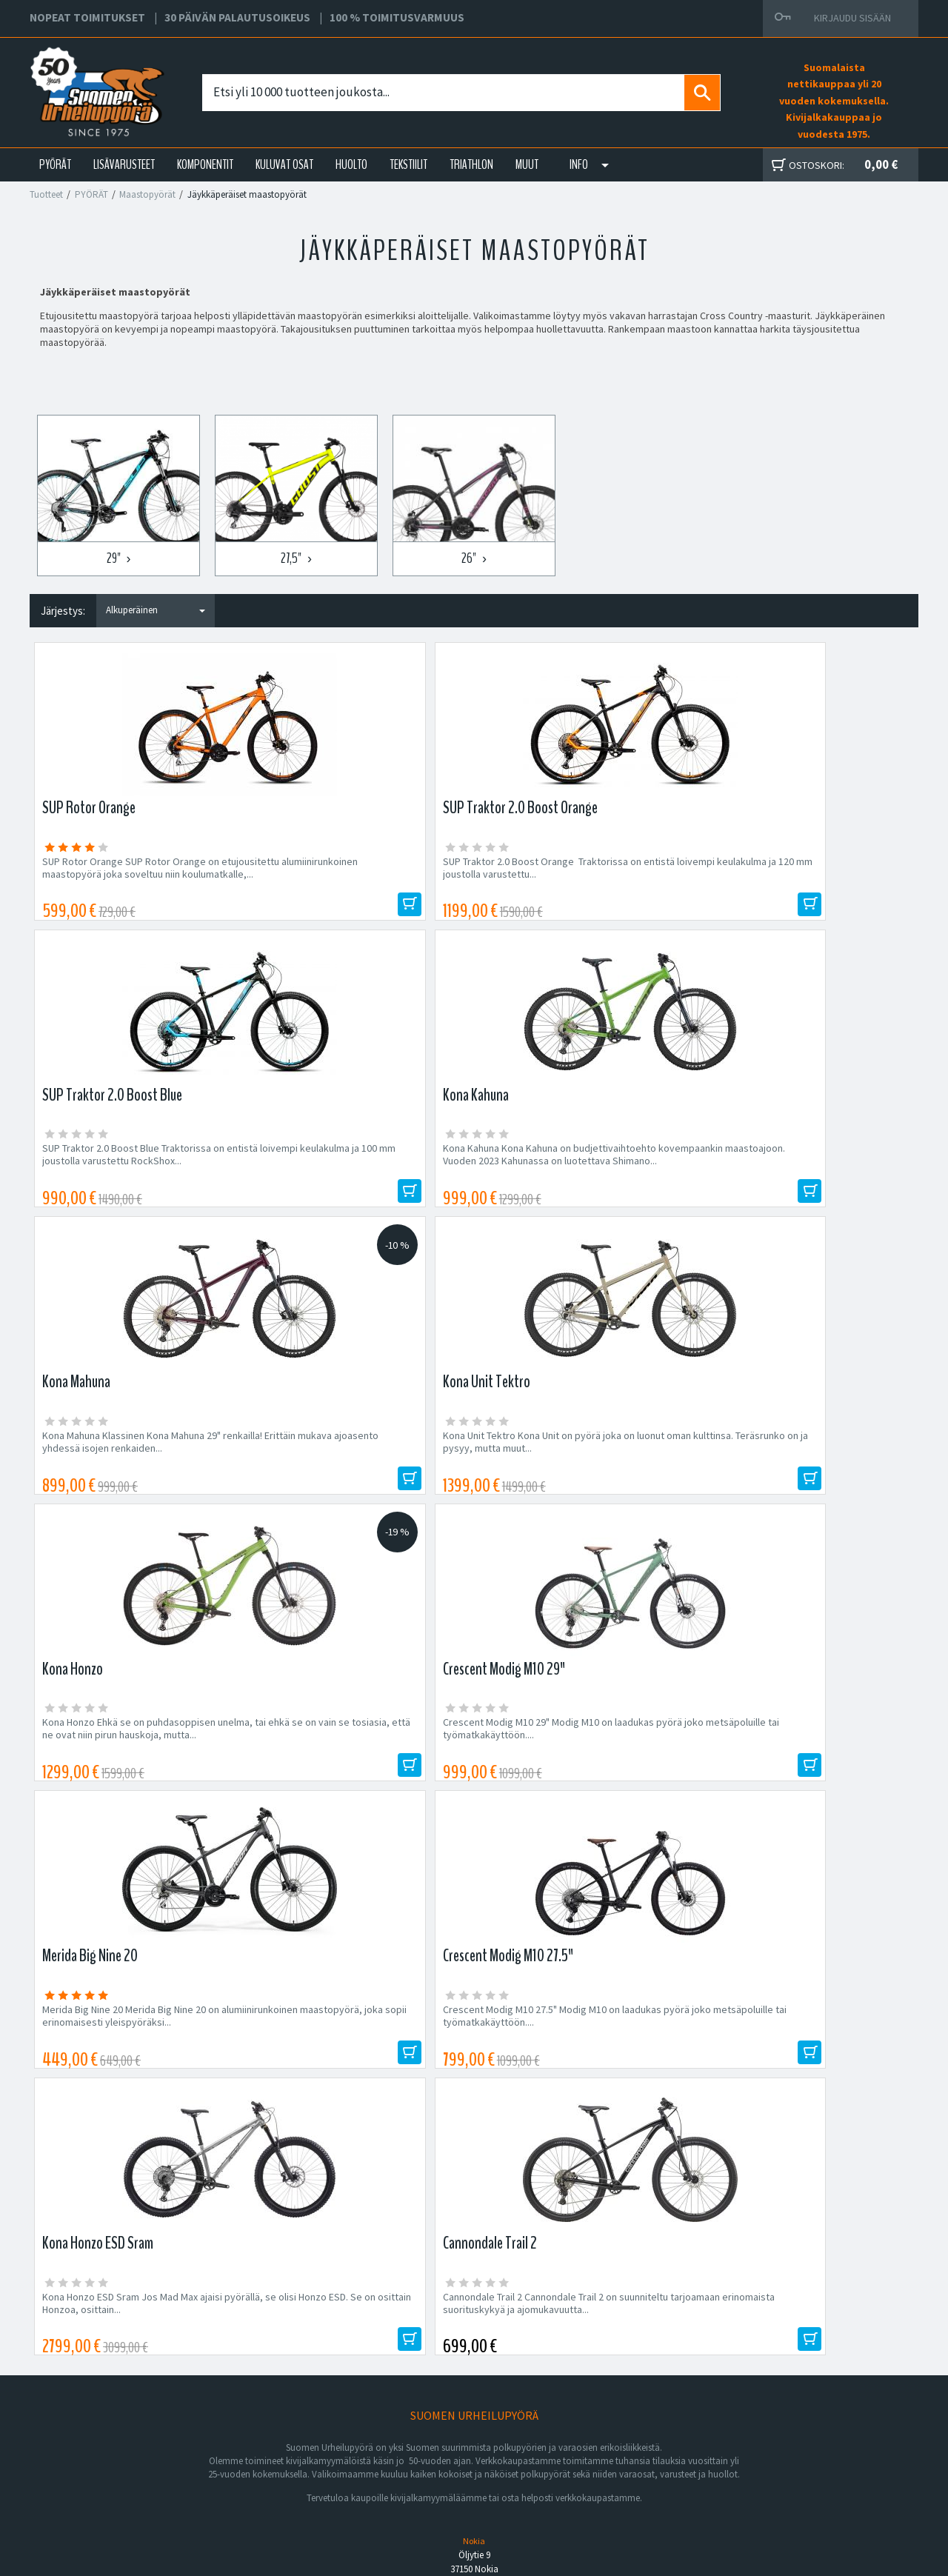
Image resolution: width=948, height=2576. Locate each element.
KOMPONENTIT (205, 164)
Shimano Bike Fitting (608, 2486)
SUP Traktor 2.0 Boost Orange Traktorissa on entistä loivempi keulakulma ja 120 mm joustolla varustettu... (357, 874)
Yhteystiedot (271, 2450)
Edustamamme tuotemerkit (474, 2088)
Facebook (586, 2415)
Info (579, 164)
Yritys (254, 2433)
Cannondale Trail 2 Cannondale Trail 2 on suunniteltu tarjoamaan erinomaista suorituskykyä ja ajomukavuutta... (796, 1470)
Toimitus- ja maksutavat (615, 2433)
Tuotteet (46, 194)
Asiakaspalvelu (275, 2468)
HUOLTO (351, 164)
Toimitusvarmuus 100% (615, 2468)
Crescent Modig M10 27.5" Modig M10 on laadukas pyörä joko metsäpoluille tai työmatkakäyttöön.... (352, 1470)
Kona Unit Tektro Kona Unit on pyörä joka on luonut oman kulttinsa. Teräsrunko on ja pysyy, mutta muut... (360, 1172)
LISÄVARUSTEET (124, 164)
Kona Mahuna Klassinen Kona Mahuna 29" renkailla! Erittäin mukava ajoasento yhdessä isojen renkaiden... (140, 1172)
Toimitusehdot (595, 2450)
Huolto (256, 2415)
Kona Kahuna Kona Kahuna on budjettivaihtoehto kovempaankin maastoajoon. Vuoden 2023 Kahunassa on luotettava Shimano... (793, 880)
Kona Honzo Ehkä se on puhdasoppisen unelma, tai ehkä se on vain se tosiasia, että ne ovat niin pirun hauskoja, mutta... (583, 1172)
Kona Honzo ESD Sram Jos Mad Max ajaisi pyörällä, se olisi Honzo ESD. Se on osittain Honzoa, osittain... (580, 1470)
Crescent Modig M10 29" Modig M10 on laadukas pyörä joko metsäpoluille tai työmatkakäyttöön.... (793, 1172)
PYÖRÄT (55, 164)
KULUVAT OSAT (284, 164)
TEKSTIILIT (408, 164)
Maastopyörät (147, 194)
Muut (526, 164)
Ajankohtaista (272, 2486)
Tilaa (785, 1991)
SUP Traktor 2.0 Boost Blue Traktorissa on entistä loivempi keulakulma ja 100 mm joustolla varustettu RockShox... (578, 874)
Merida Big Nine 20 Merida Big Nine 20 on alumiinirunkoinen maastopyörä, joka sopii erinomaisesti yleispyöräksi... (134, 1470)
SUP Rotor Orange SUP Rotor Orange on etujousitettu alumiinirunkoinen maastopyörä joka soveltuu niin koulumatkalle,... (130, 880)
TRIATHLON (471, 164)
